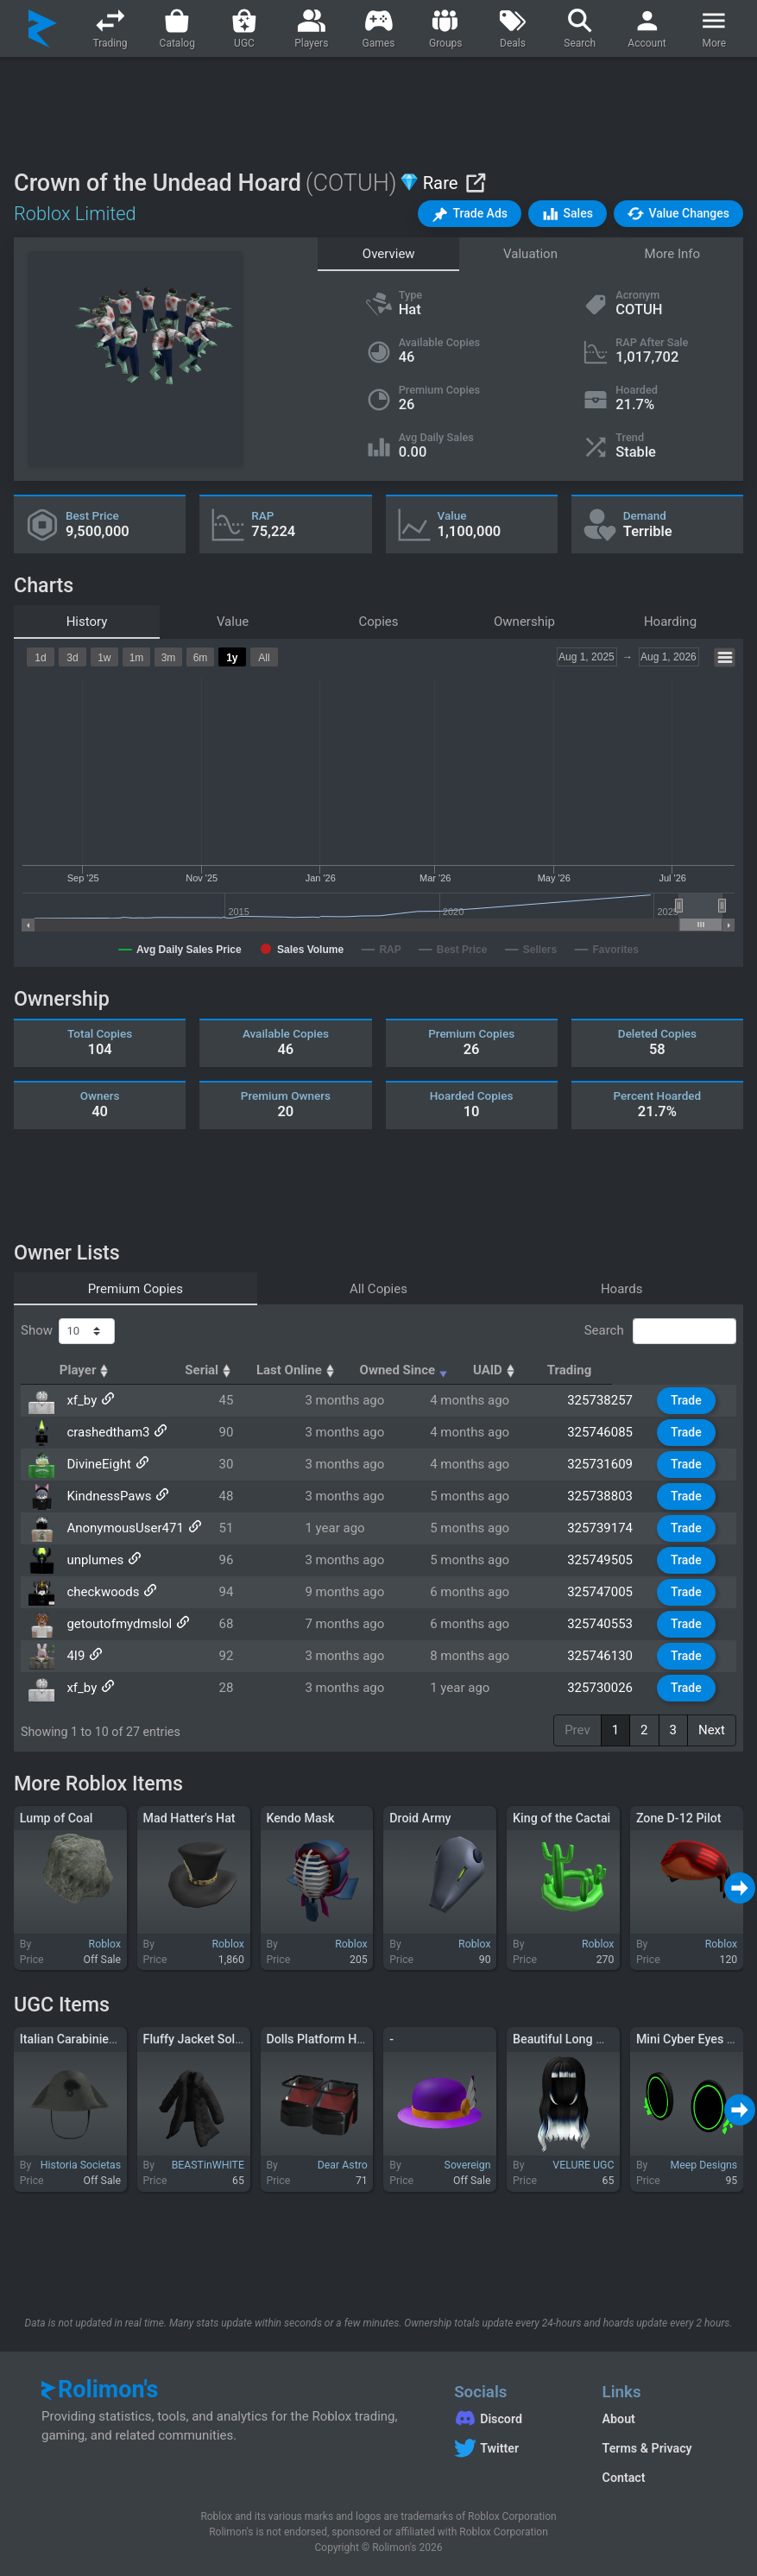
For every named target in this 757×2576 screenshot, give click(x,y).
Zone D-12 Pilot (679, 1818)
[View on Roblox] (475, 182)
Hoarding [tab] (670, 621)
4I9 (75, 1656)
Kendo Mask (300, 1818)
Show (68, 1331)
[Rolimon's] (42, 28)
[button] (469, 213)
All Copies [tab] (378, 1289)
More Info (672, 254)
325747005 (605, 1592)
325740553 (605, 1624)
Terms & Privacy (647, 2448)
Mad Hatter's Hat (189, 1818)
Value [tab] (233, 621)
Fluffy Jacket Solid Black (211, 2039)
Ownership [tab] (524, 621)
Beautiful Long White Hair (583, 2039)
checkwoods (102, 1592)
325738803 (605, 1496)
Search (660, 1331)
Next (711, 1730)
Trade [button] (687, 1400)
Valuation (530, 254)
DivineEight (97, 1464)
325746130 (605, 1656)
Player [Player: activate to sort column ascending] (92, 1370)
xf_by (81, 1400)
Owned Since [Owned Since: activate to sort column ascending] (485, 1370)
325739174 (605, 1528)
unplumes (94, 1560)
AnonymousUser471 (124, 1528)
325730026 (605, 1687)
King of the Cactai (561, 1818)
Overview (389, 254)
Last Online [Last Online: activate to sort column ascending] (359, 1370)
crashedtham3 (107, 1432)
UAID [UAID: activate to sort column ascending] (595, 1370)
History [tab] (87, 621)
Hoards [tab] (622, 1289)
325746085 (605, 1432)
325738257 (605, 1400)
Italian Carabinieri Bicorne (90, 2039)
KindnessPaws (108, 1496)
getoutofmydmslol (118, 1624)
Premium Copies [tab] (135, 1289)
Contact (624, 2477)
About (618, 2419)
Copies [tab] (378, 621)
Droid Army (420, 1818)
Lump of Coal (56, 1818)
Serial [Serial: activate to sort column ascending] (259, 1370)
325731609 (605, 1464)
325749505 (605, 1560)
